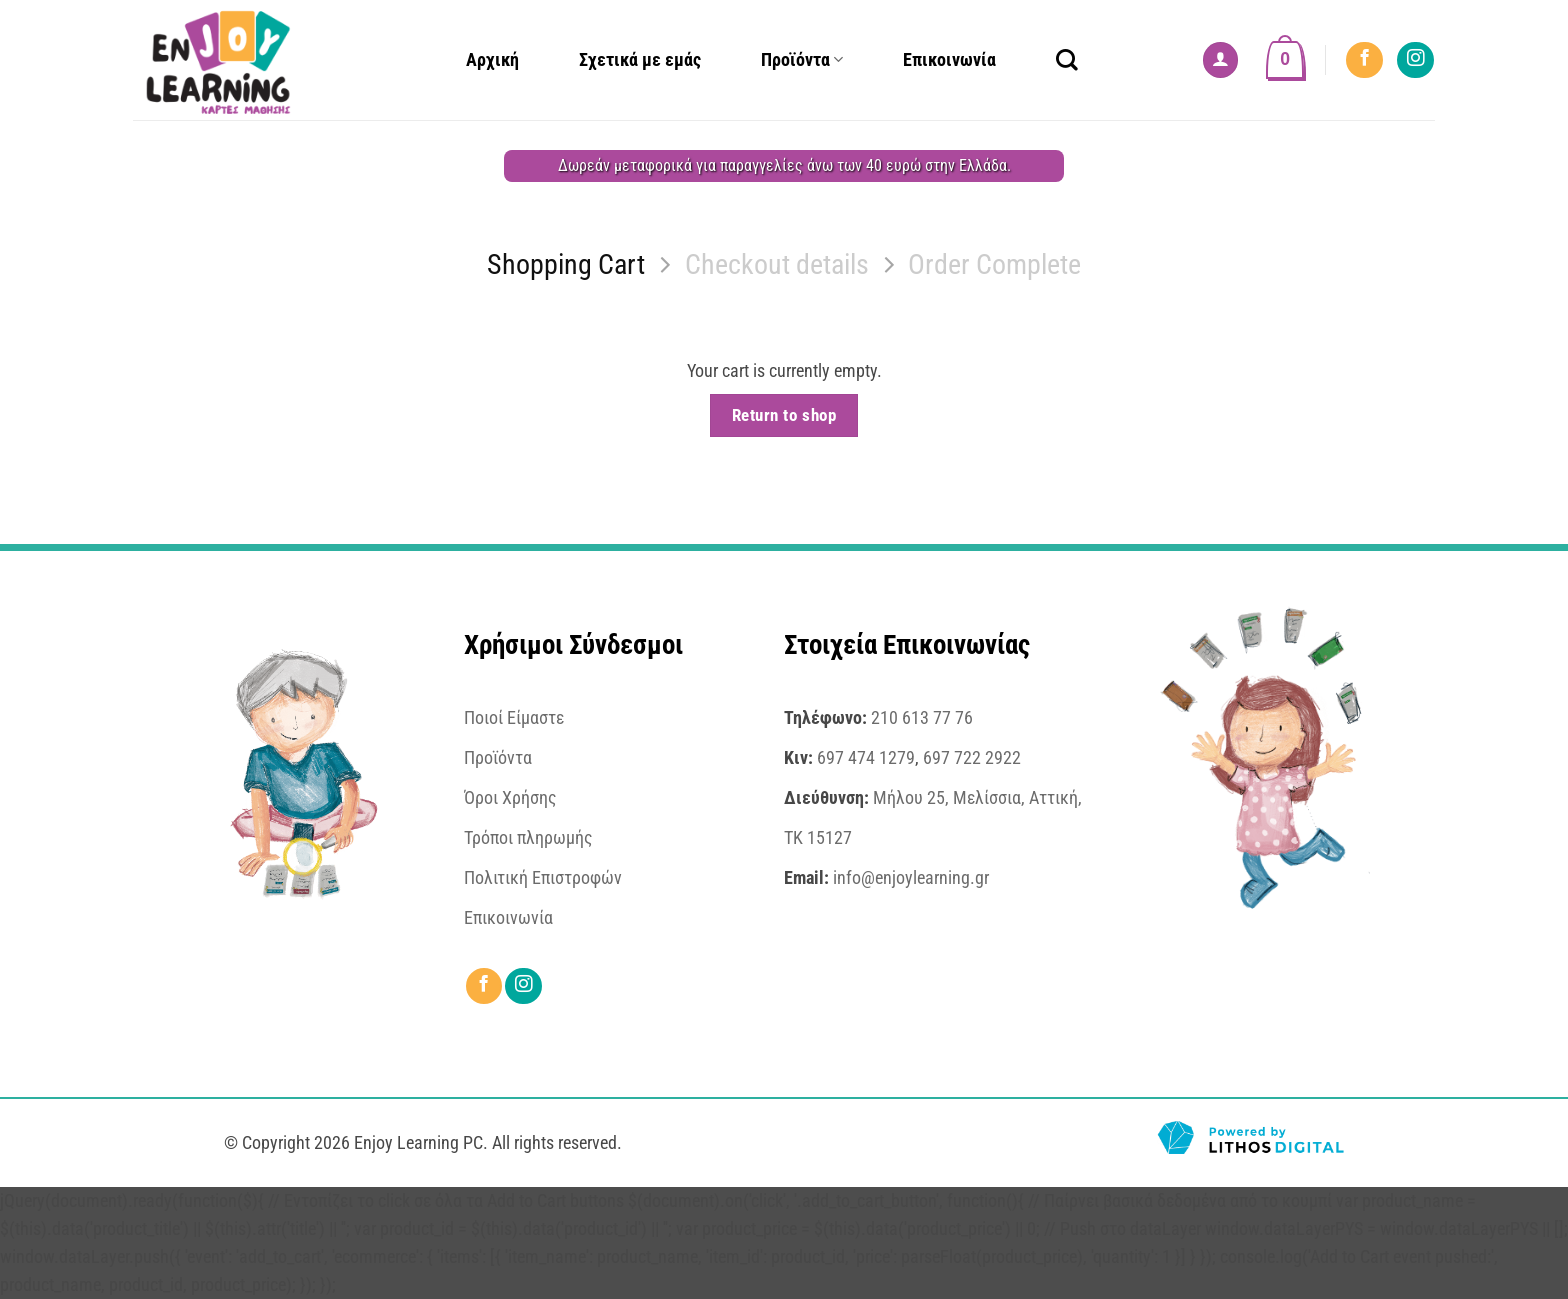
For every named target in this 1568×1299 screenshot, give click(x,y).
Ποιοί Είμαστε (514, 718)
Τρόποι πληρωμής (528, 838)
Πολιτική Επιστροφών (543, 878)
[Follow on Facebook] (1364, 60)
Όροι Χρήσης (510, 798)
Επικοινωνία (949, 59)
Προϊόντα (802, 59)
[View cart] (1285, 59)
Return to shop (784, 415)
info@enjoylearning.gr (911, 878)
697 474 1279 (866, 758)
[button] (1220, 60)
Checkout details (777, 264)
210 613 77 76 (922, 718)
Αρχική (492, 59)
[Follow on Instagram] (1415, 60)
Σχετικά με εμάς (640, 59)
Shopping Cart (566, 264)
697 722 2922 (972, 758)
